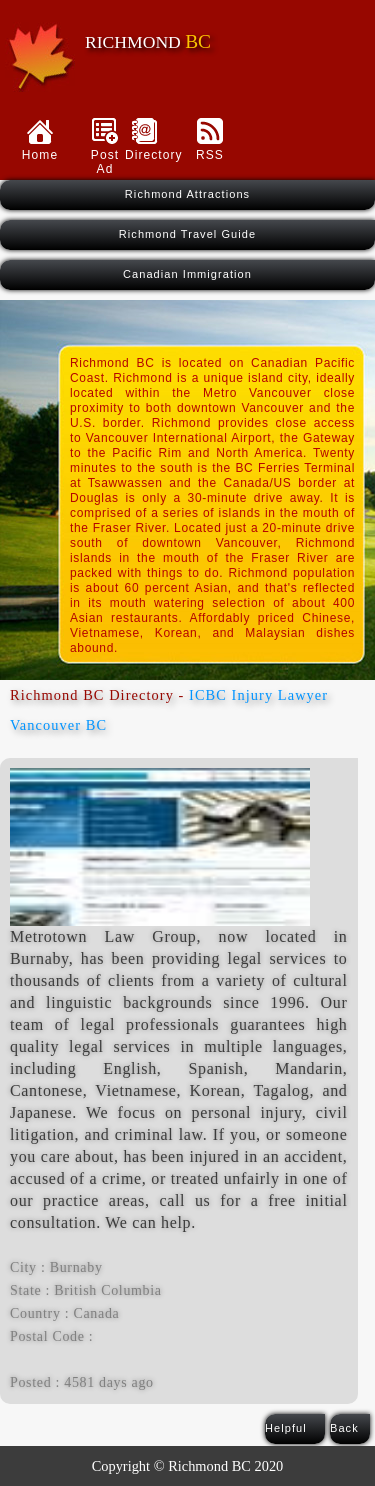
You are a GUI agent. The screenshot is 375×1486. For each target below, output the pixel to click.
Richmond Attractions (187, 194)
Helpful (286, 1428)
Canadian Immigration (187, 274)
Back (344, 1428)
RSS (210, 155)
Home (40, 155)
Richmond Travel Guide (187, 234)
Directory (145, 155)
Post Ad (105, 162)
